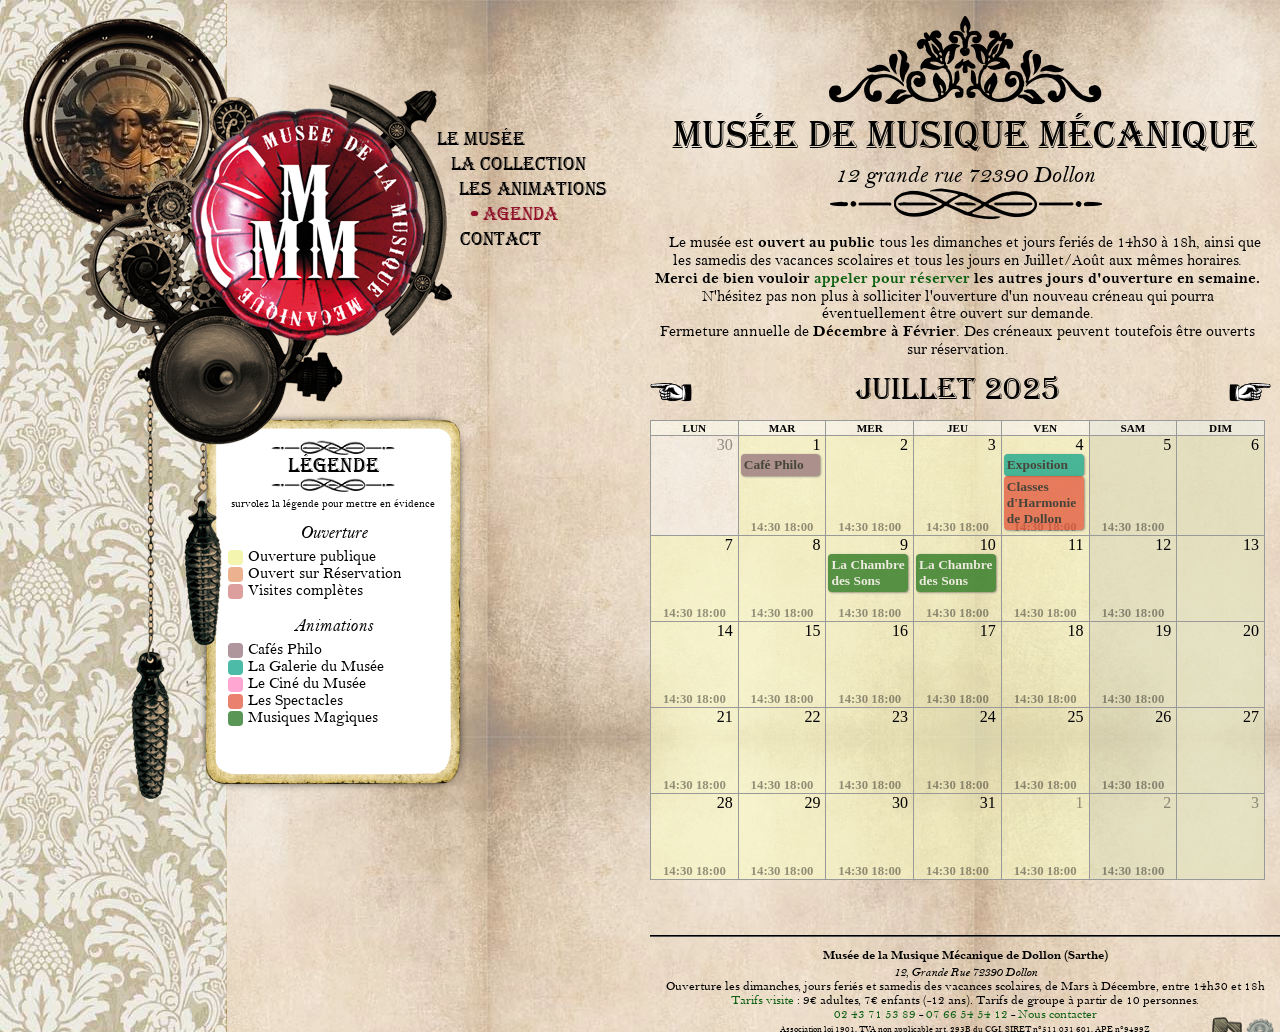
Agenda (520, 213)
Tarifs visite (762, 1000)
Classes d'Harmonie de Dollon (1041, 502)
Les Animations (533, 188)
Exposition (1037, 464)
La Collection (518, 163)
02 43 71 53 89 (875, 1014)
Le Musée (481, 138)
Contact (500, 238)
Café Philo (774, 464)
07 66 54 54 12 (967, 1014)
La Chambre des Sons (867, 572)
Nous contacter (1057, 1014)
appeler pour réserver (892, 278)
